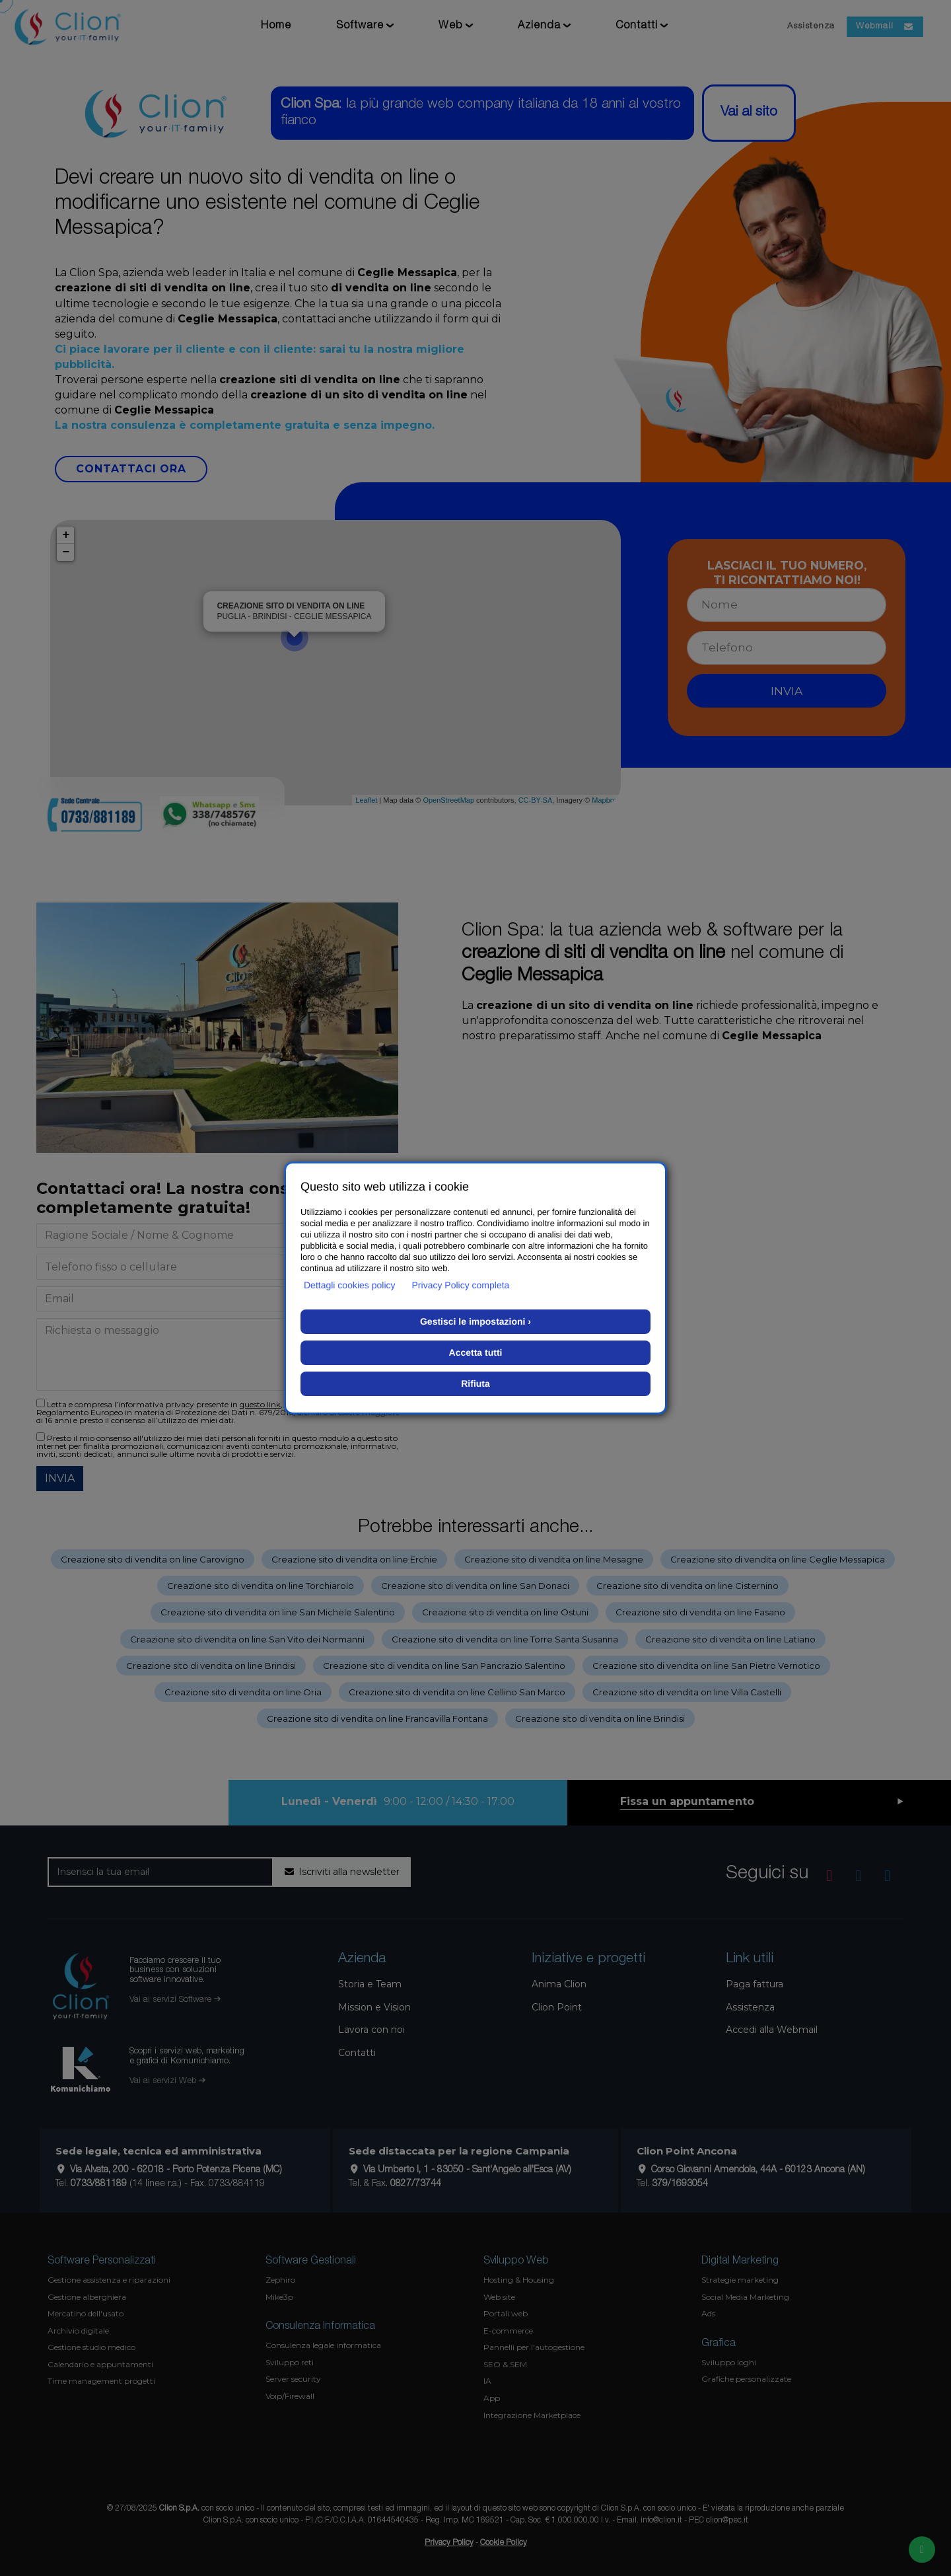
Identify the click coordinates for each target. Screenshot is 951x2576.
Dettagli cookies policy (350, 1285)
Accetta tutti (476, 1352)
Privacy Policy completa (461, 1285)
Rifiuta (475, 1383)
